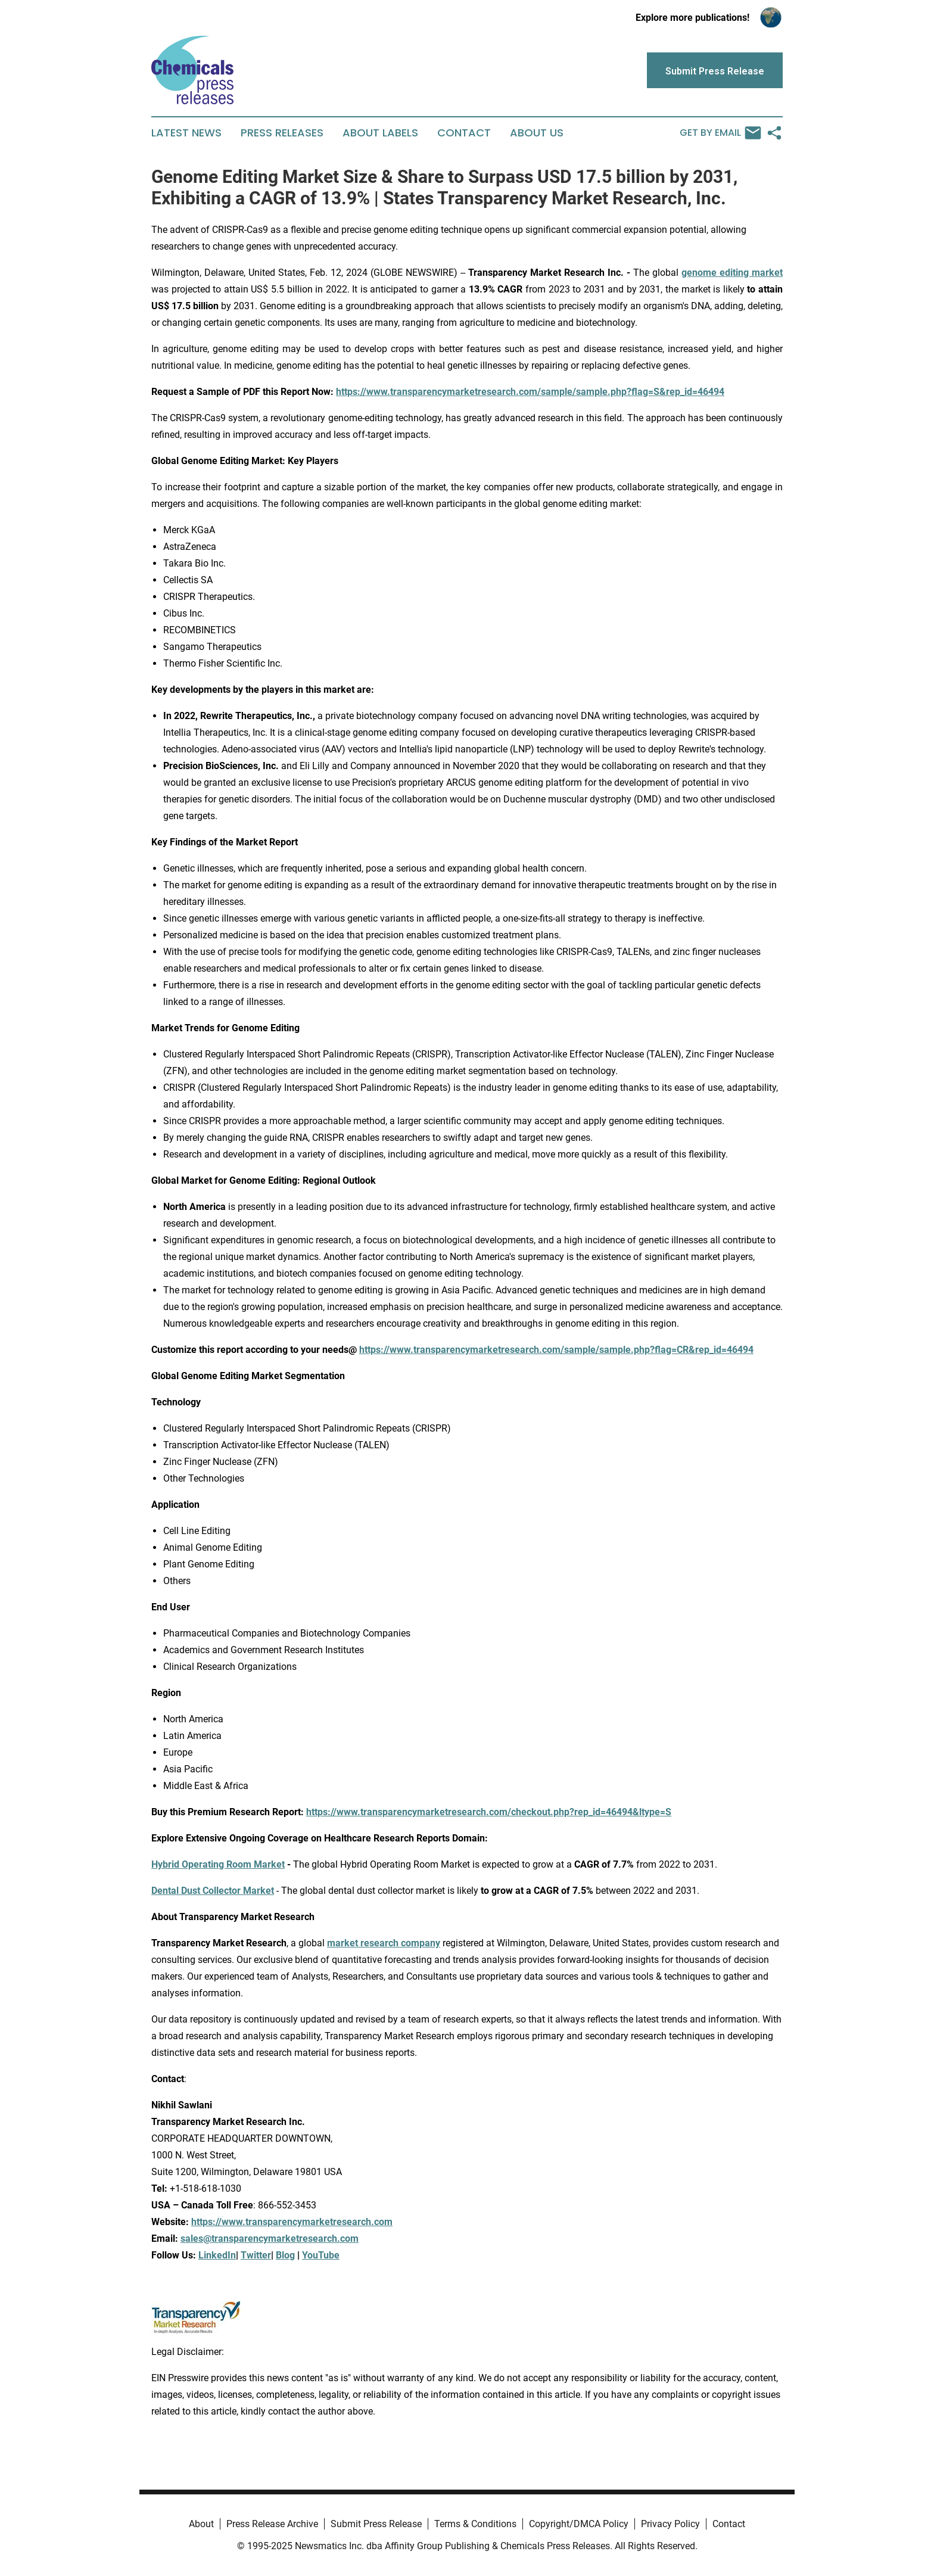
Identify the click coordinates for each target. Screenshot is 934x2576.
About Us (536, 132)
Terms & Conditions (475, 2524)
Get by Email (720, 133)
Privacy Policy (670, 2524)
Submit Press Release (376, 2524)
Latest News (186, 132)
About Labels (380, 132)
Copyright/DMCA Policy (578, 2524)
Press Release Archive (272, 2524)
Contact (464, 132)
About (201, 2524)
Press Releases (282, 132)
